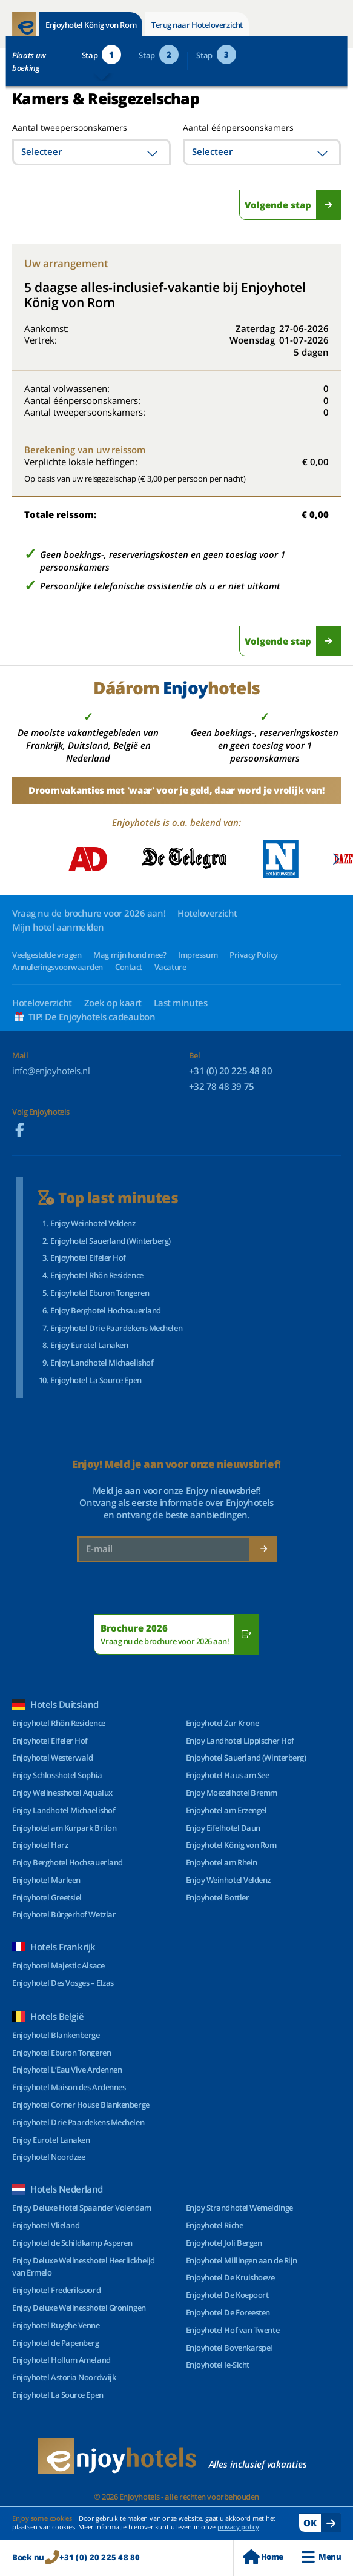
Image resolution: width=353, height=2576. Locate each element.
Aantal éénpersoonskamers (238, 127)
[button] (336, 859)
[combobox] (91, 152)
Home (263, 2556)
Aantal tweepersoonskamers (56, 127)
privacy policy (238, 2526)
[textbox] (91, 152)
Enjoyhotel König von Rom (90, 24)
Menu (321, 2556)
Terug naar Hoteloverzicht (197, 24)
